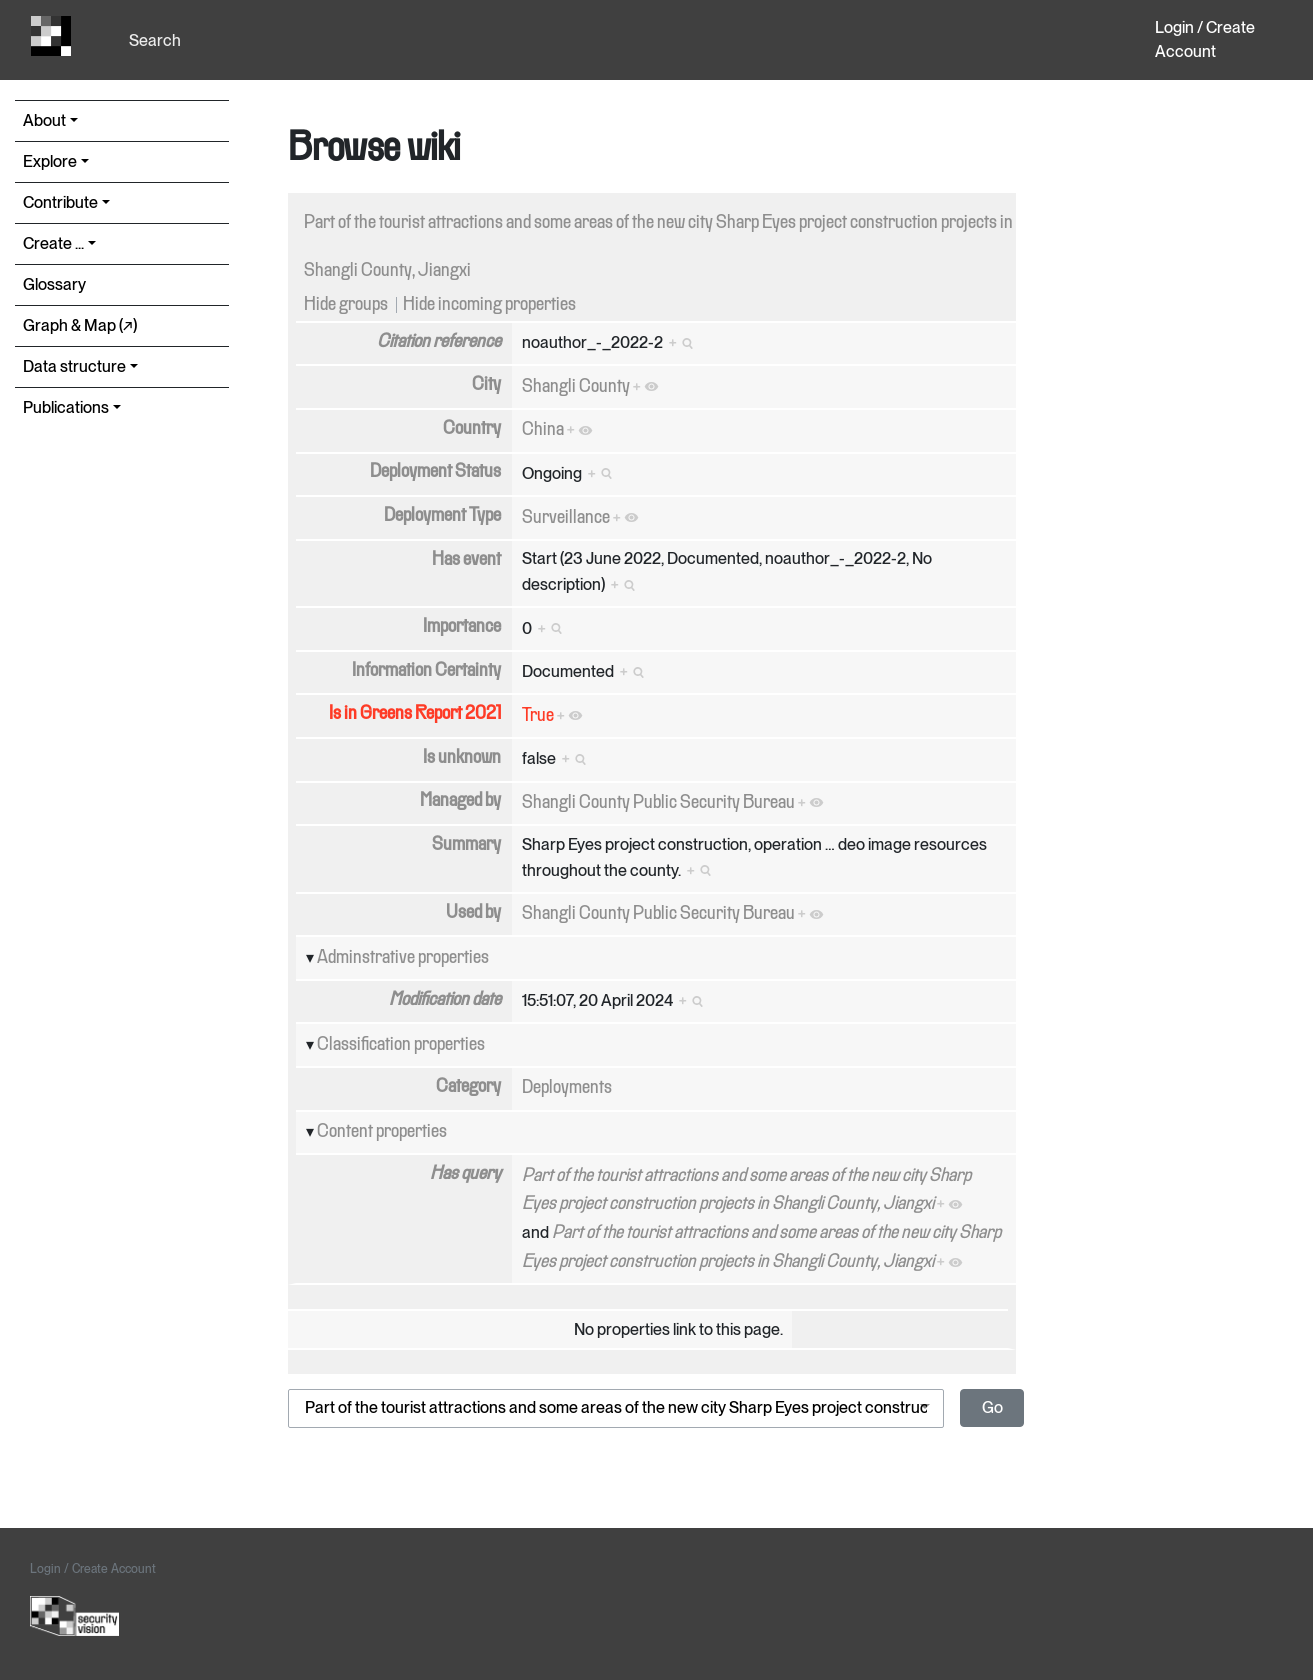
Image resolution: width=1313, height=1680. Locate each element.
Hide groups (346, 305)
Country (472, 429)
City (486, 385)
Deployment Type (442, 516)
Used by (473, 913)
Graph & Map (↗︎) (80, 325)
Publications (66, 407)
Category (468, 1087)
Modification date (445, 1000)
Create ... (53, 243)
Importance (462, 627)
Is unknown (462, 758)
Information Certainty (426, 671)
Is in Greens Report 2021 (415, 714)
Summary (466, 845)
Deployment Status (435, 472)
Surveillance (566, 518)
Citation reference (439, 342)
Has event (466, 560)
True (538, 716)
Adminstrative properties (403, 958)
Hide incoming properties (489, 305)
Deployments (567, 1088)
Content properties (382, 1132)
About (44, 120)
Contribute (60, 202)
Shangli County (576, 387)
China (543, 430)
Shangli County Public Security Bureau (658, 803)
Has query (465, 1174)
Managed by (460, 801)
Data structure (74, 366)
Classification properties (401, 1045)
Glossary (54, 284)
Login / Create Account (1205, 39)
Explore (50, 161)
